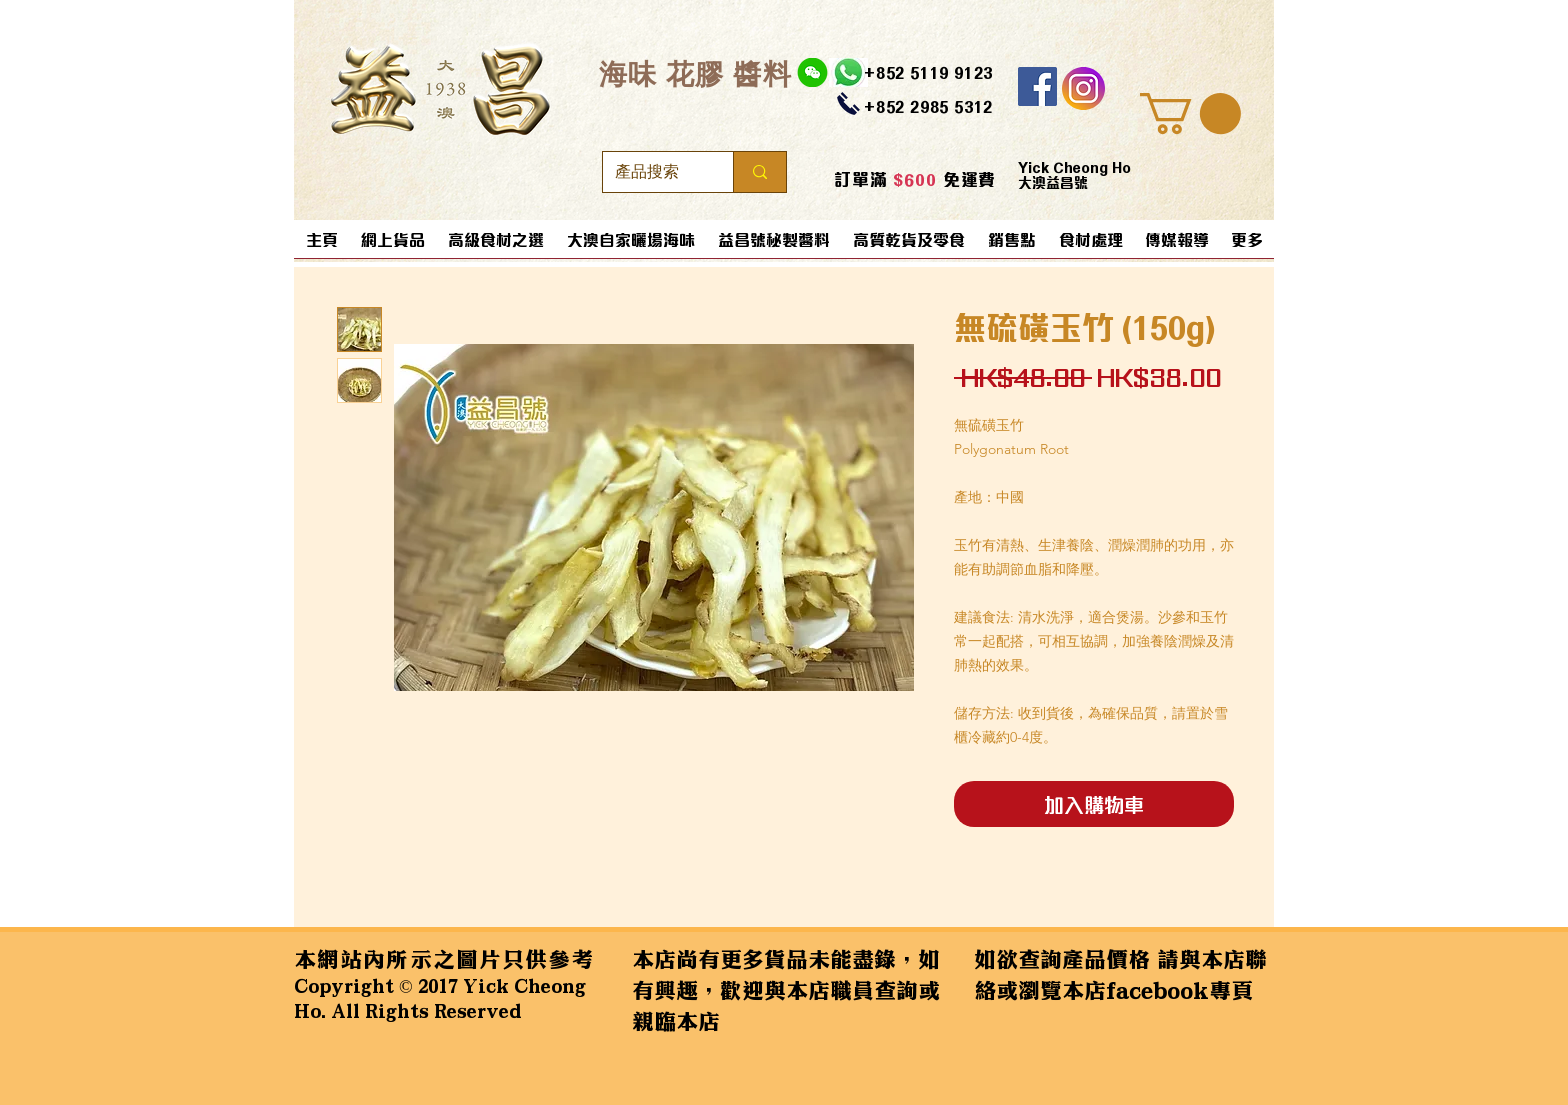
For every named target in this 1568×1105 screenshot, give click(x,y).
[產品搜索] (653, 172)
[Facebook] (1037, 86)
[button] (1190, 113)
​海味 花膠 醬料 (695, 73)
